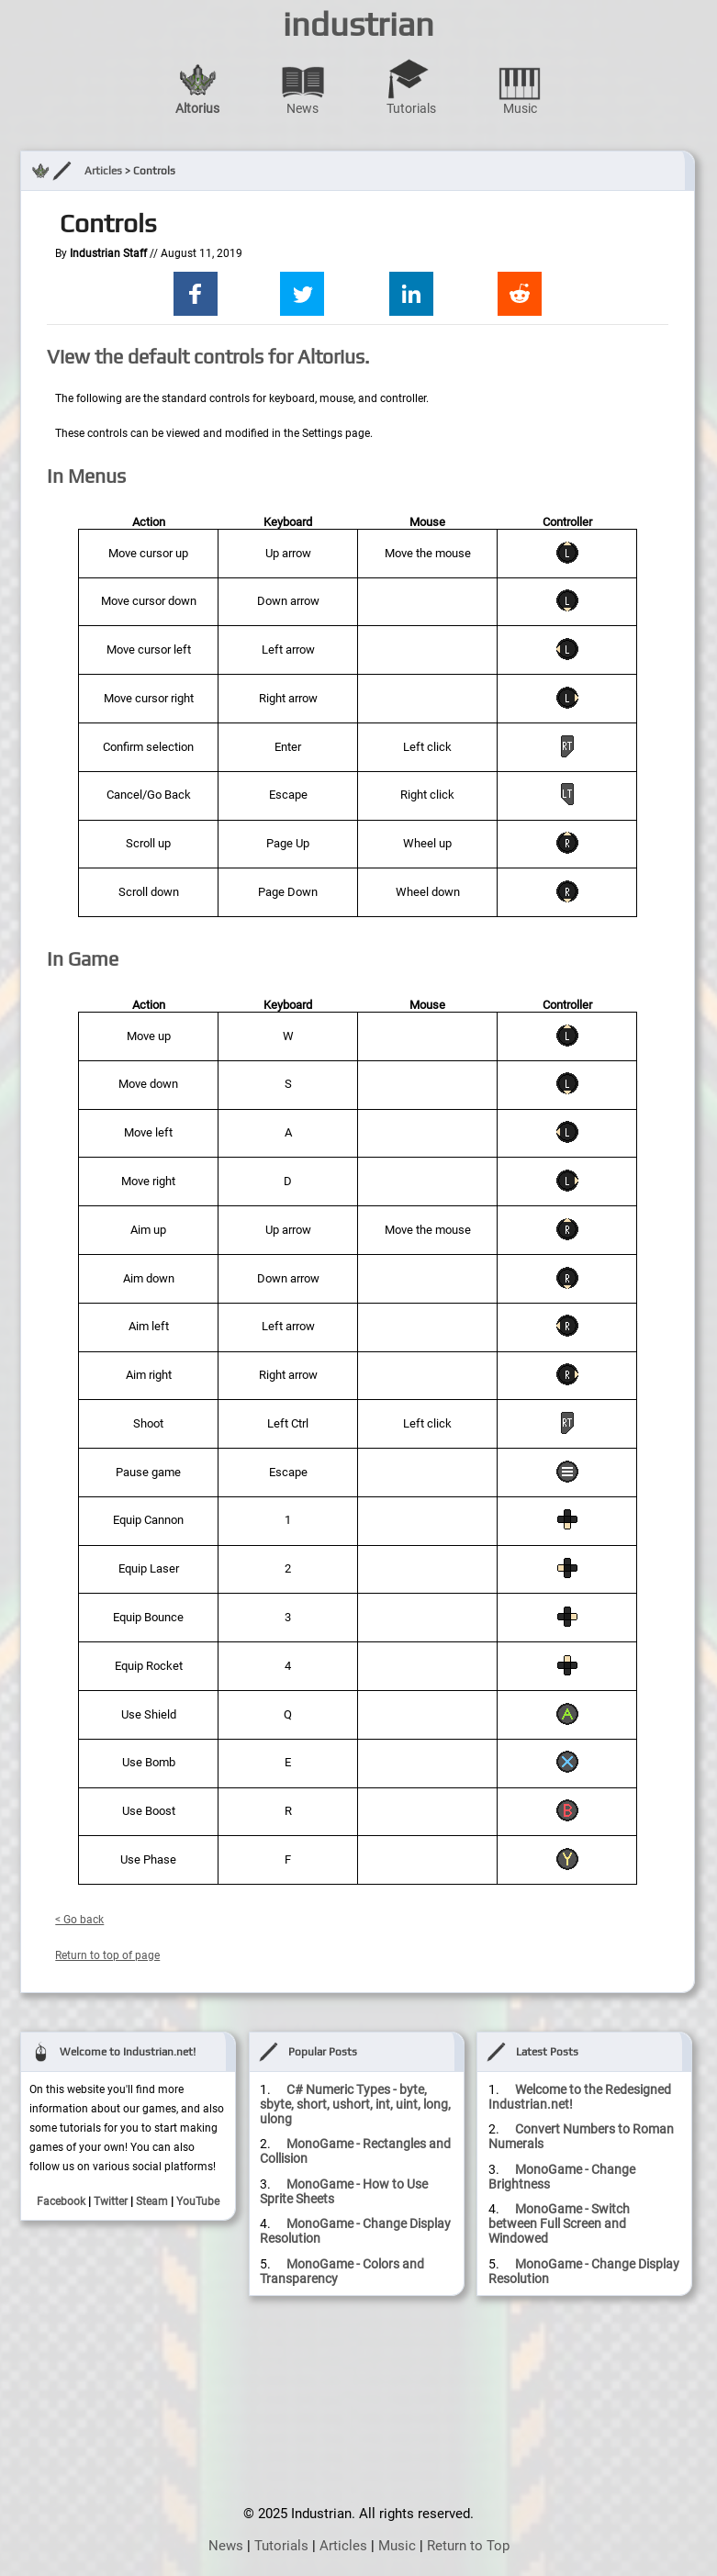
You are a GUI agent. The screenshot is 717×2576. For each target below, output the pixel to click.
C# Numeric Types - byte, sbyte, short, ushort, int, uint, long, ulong (355, 2104)
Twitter (111, 2201)
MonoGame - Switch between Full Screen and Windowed (559, 2223)
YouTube (197, 2201)
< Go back (79, 1919)
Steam (152, 2201)
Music (520, 87)
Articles (103, 170)
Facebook (61, 2201)
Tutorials (411, 87)
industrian (358, 24)
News (303, 87)
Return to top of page (107, 1955)
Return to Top (468, 2545)
